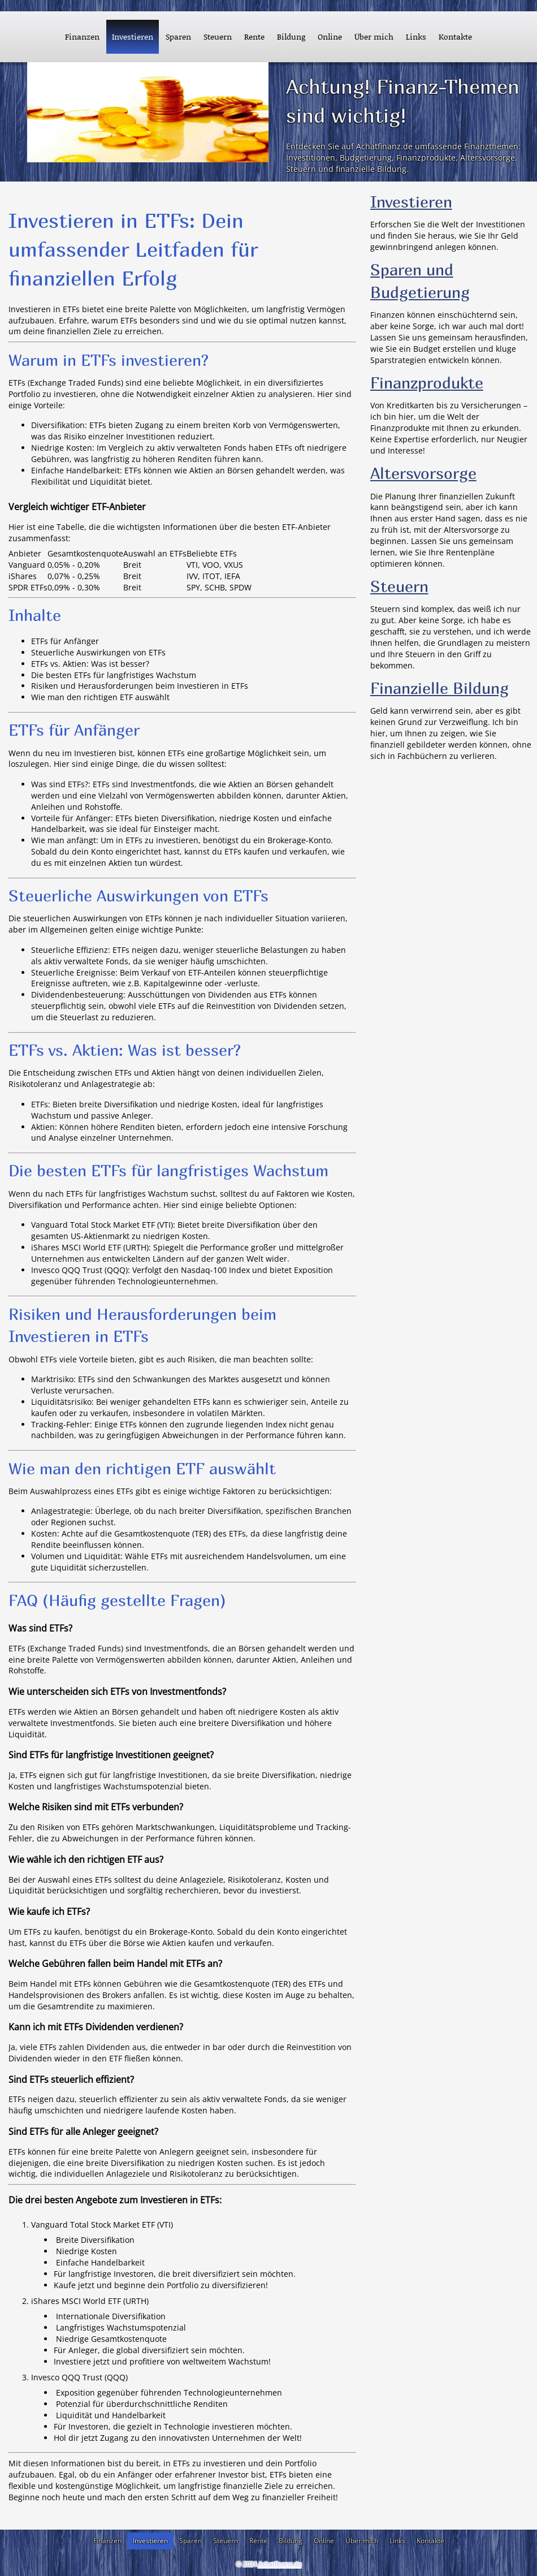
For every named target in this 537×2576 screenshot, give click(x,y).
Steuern (399, 586)
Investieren (411, 201)
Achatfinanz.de (279, 2564)
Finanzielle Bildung (439, 688)
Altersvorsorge (423, 473)
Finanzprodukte (426, 382)
